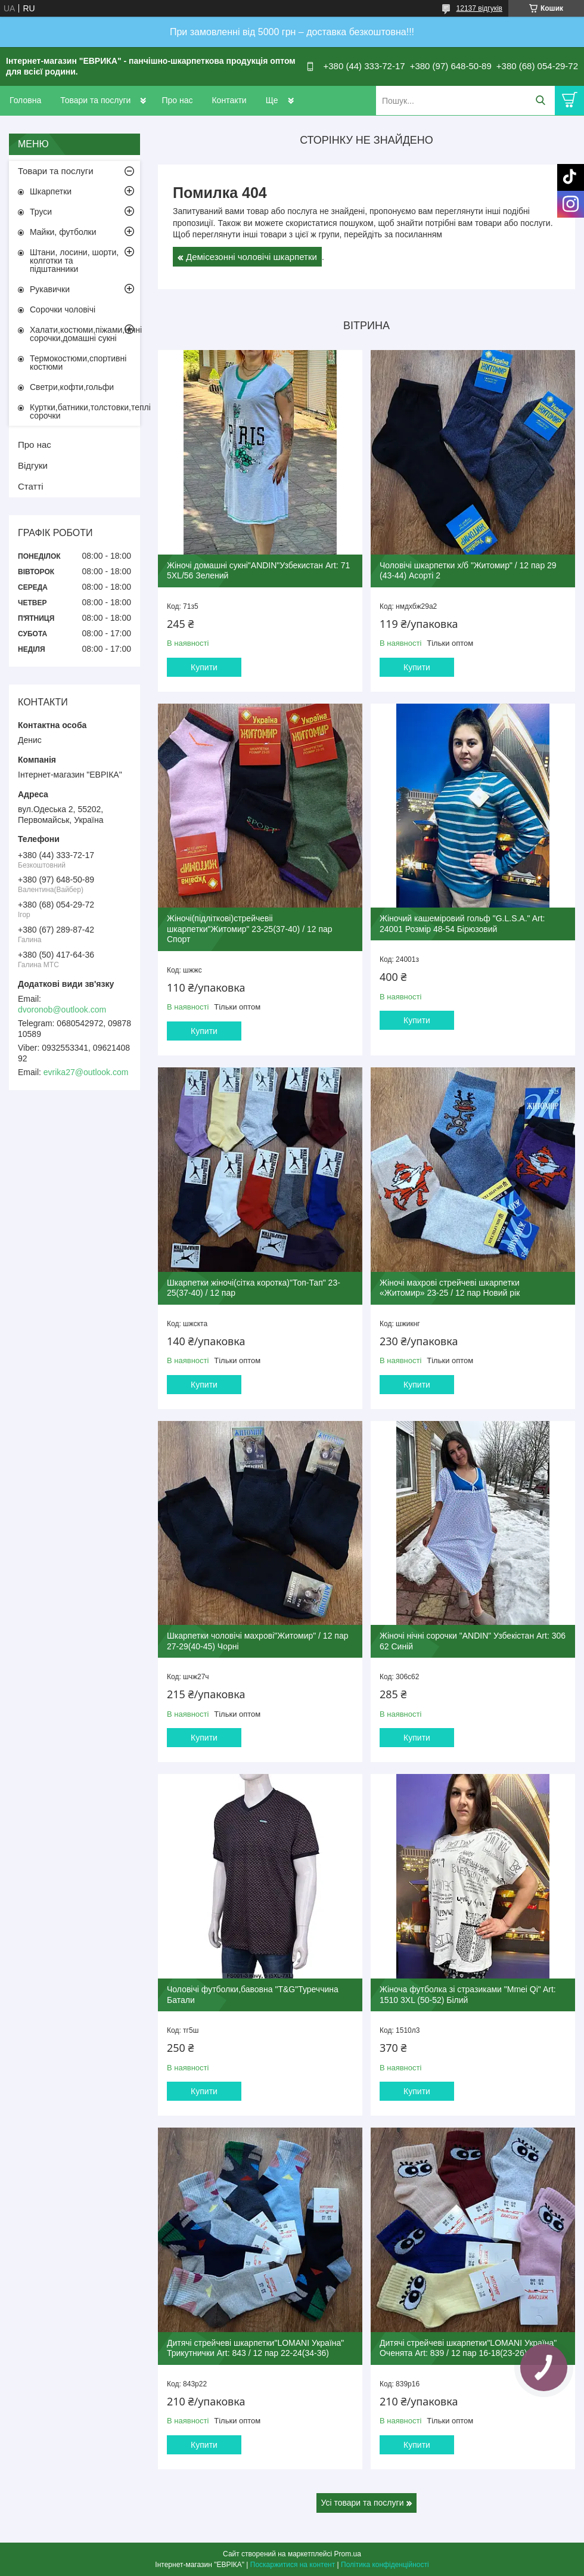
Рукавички (50, 289)
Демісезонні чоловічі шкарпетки (251, 257)
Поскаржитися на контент (292, 2564)
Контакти (229, 100)
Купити (204, 667)
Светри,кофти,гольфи (72, 387)
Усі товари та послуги (362, 2502)
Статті (31, 486)
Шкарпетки (51, 191)
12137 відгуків (479, 8)
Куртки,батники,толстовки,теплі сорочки (85, 411)
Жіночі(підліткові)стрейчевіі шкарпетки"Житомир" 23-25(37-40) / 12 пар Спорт (250, 929)
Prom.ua (347, 2554)
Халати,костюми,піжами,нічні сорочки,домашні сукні (85, 334)
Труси (41, 211)
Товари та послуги (95, 100)
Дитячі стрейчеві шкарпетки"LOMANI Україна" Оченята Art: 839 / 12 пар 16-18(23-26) (468, 2348)
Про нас (176, 100)
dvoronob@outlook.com (62, 1009)
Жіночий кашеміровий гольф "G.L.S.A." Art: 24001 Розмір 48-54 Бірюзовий (462, 924)
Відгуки (33, 465)
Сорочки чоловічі (62, 309)
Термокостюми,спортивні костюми (78, 362)
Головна (25, 100)
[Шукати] (540, 100)
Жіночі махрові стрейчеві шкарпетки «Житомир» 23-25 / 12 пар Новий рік (450, 1288)
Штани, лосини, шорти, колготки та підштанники (74, 260)
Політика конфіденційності (385, 2564)
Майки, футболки (63, 232)
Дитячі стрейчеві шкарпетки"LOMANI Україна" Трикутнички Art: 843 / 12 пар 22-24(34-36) (255, 2348)
